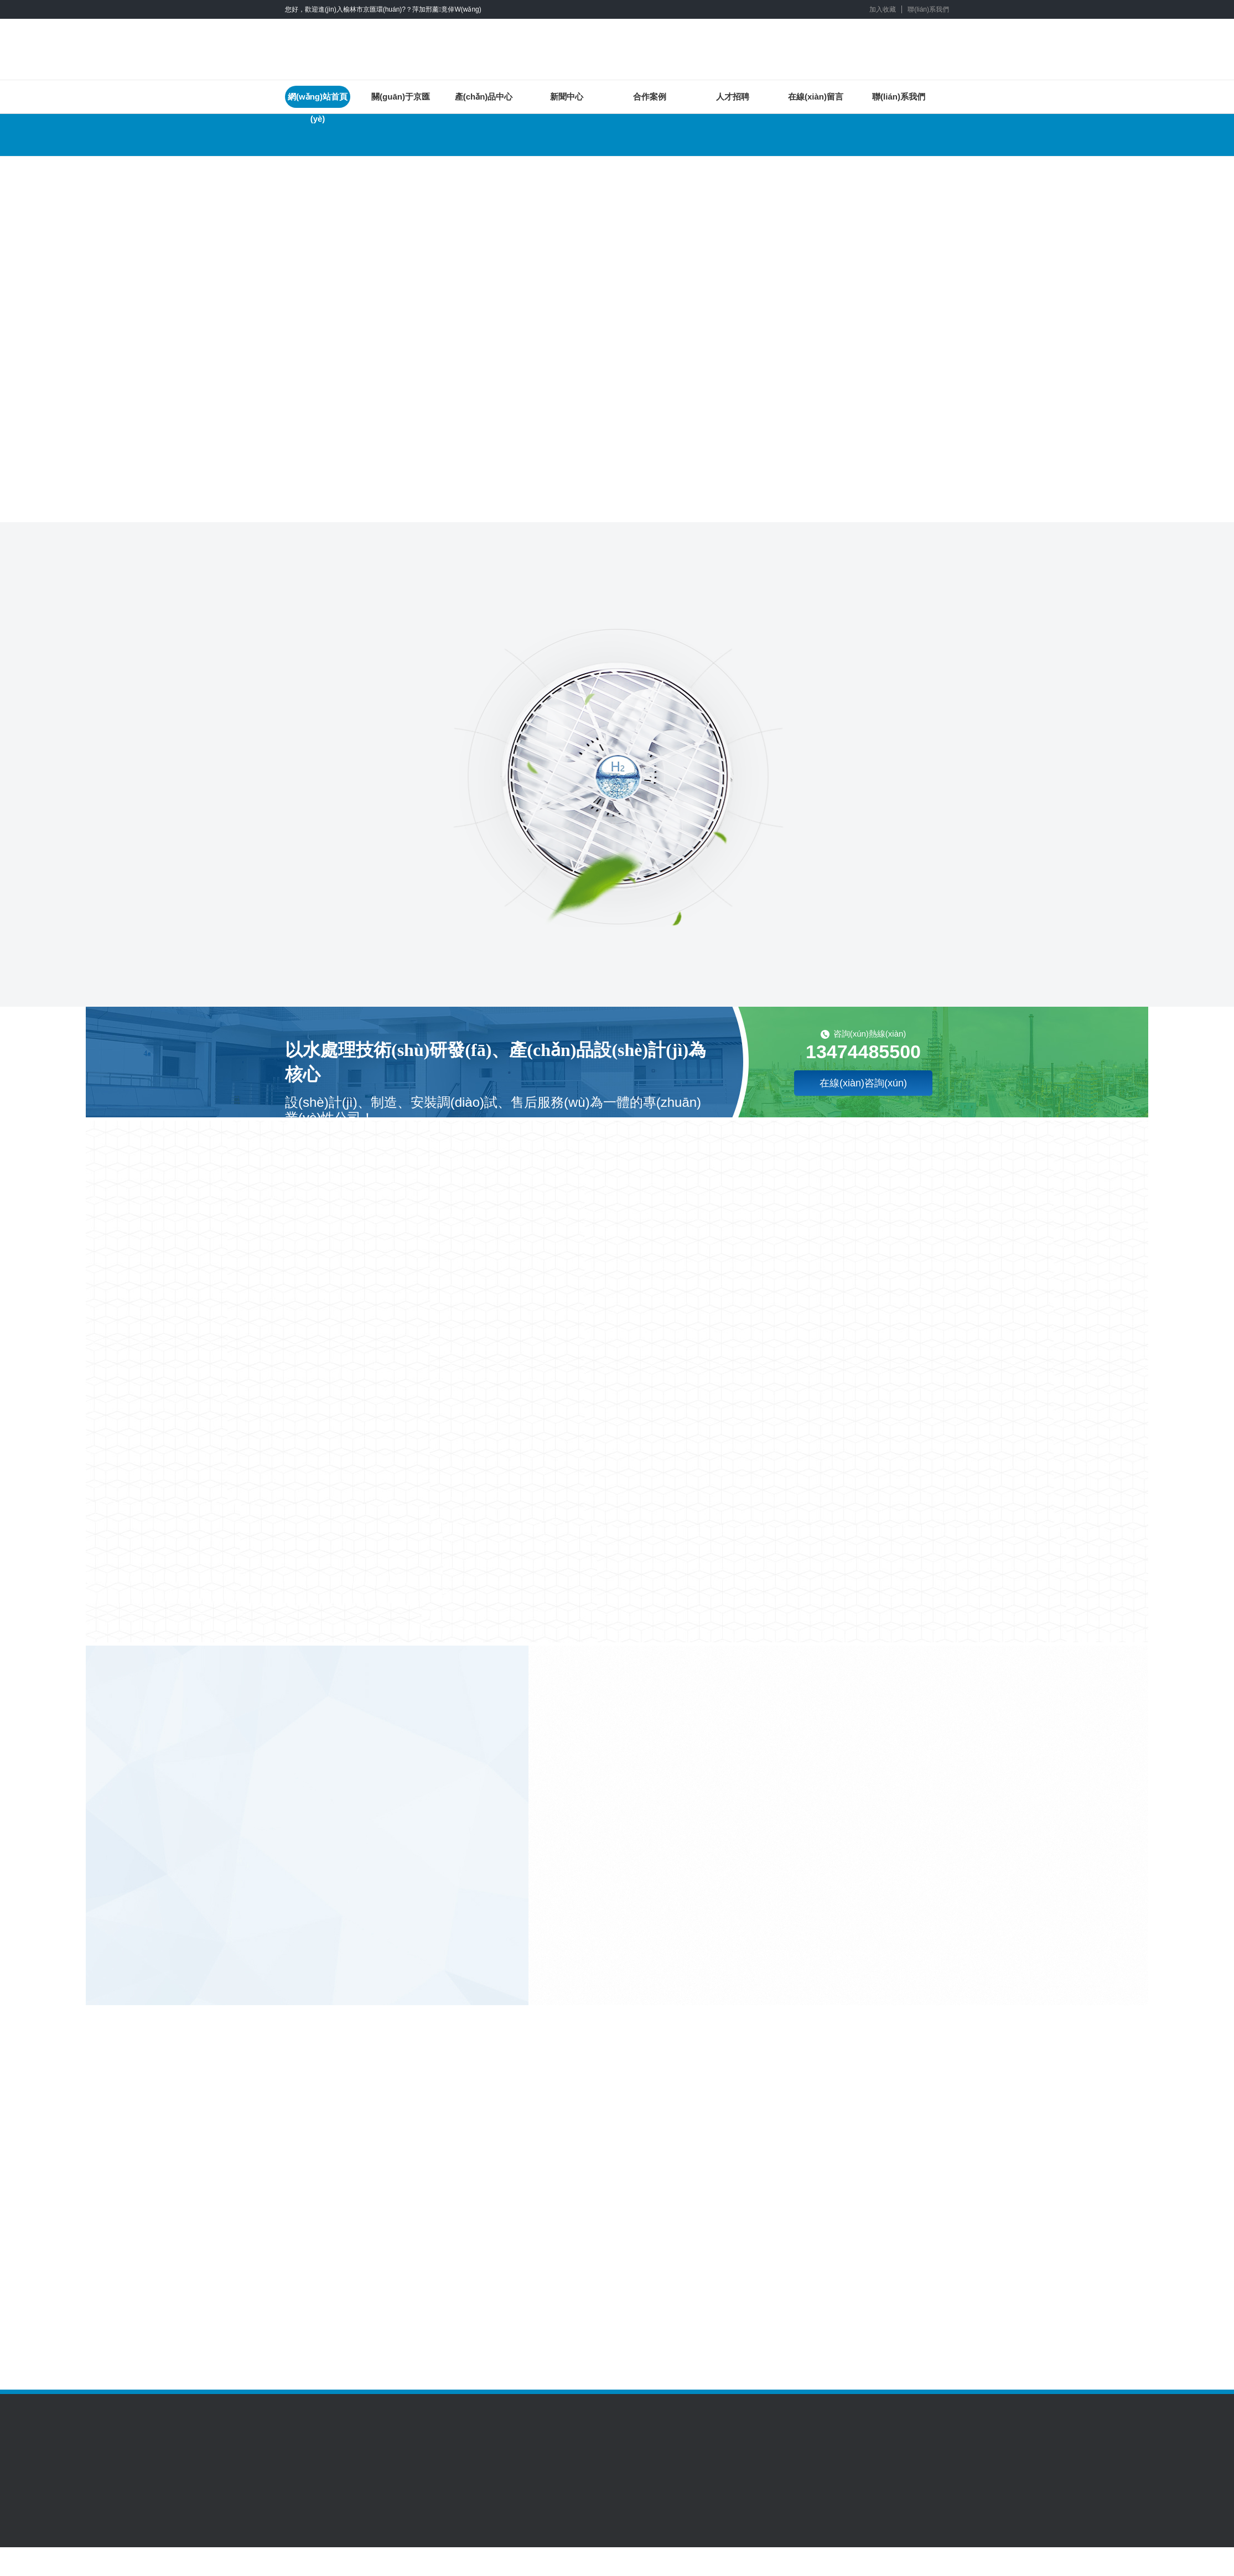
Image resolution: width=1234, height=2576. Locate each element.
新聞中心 (566, 96)
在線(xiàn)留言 (815, 96)
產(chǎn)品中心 (484, 96)
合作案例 (649, 96)
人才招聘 (732, 96)
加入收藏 (882, 9)
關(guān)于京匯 (400, 96)
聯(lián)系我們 (928, 9)
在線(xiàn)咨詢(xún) (863, 1083)
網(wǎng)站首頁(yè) (318, 100)
